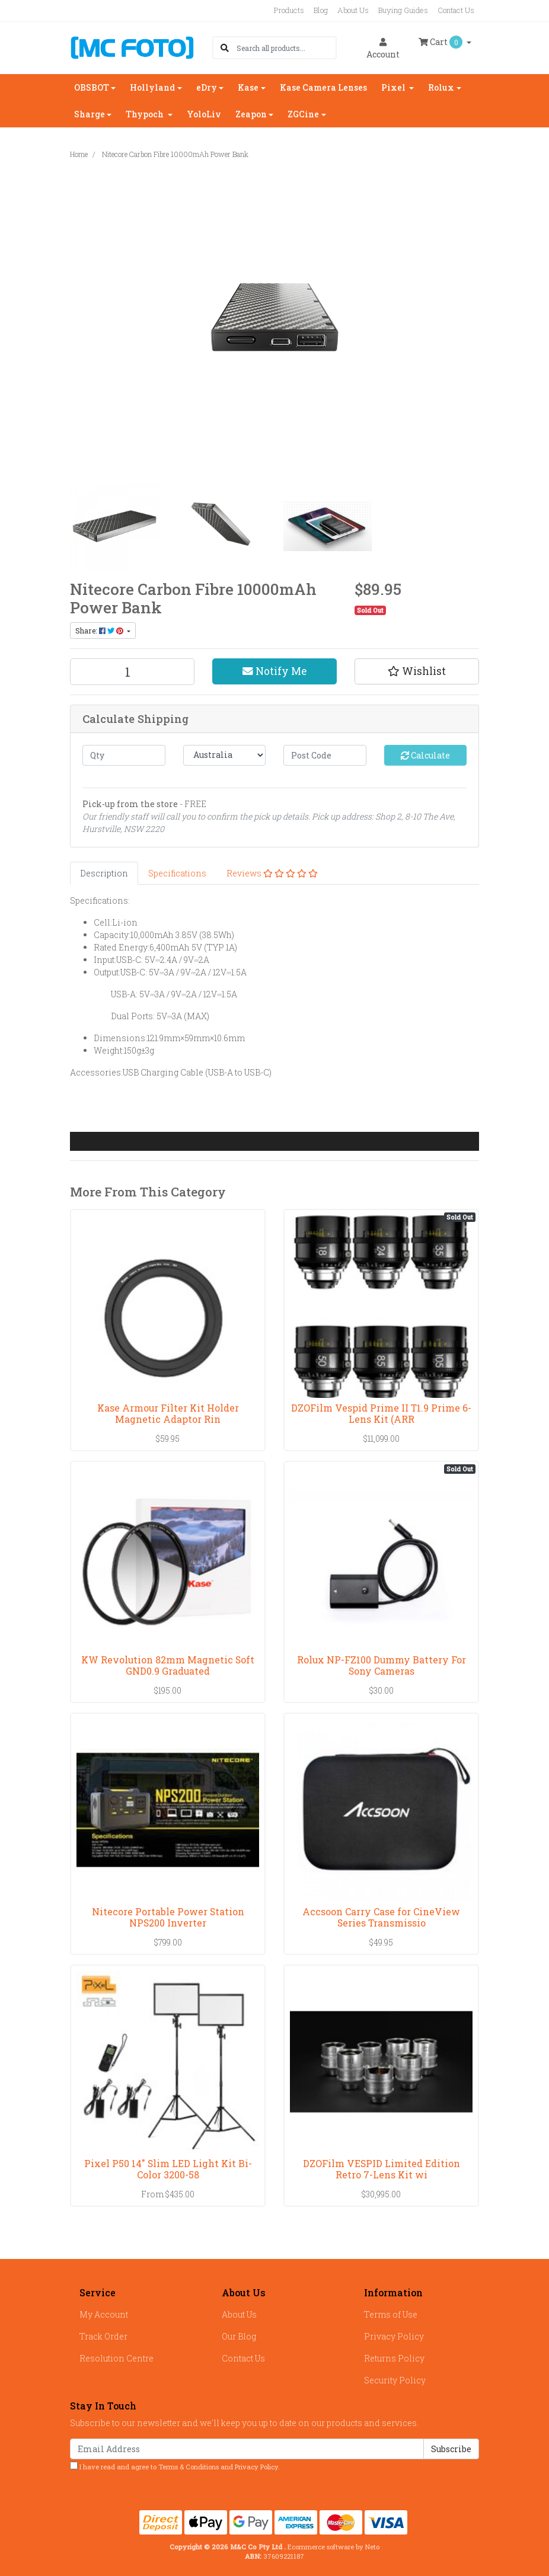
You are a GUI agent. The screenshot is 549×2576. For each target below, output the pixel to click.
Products (289, 10)
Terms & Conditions (188, 2466)
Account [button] (383, 49)
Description (104, 873)
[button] (417, 671)
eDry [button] (206, 87)
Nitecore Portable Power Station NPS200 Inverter (168, 1917)
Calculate (425, 755)
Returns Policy (394, 2358)
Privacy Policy (394, 2336)
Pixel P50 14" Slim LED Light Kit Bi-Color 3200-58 (168, 2169)
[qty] (123, 755)
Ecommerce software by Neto (333, 2546)
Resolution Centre (116, 2358)
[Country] (224, 755)
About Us (353, 10)
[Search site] (225, 47)
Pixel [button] (394, 87)
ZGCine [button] (303, 114)
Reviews (272, 873)
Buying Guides (403, 10)
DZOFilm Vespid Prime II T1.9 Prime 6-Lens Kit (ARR (381, 1413)
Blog (321, 10)
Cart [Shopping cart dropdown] (441, 42)
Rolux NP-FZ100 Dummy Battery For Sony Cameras (381, 1665)
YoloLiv (204, 114)
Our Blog (239, 2336)
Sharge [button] (89, 114)
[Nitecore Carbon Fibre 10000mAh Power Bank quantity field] (132, 671)
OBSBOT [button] (91, 87)
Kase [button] (248, 87)
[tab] (104, 873)
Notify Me (274, 671)
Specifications (177, 873)
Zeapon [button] (251, 114)
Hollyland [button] (152, 87)
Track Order (103, 2336)
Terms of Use (390, 2314)
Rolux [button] (441, 87)
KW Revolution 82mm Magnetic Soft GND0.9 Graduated (167, 1665)
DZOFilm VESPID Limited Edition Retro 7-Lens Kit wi (381, 2169)
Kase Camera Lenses (323, 87)
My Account (103, 2314)
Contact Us (456, 10)
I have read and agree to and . (175, 2466)
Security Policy (395, 2380)
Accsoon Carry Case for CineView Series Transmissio (381, 1917)
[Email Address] (247, 2449)
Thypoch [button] (145, 114)
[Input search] (286, 47)
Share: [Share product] (100, 630)
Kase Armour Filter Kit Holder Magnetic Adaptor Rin (168, 1413)
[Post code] (324, 755)
